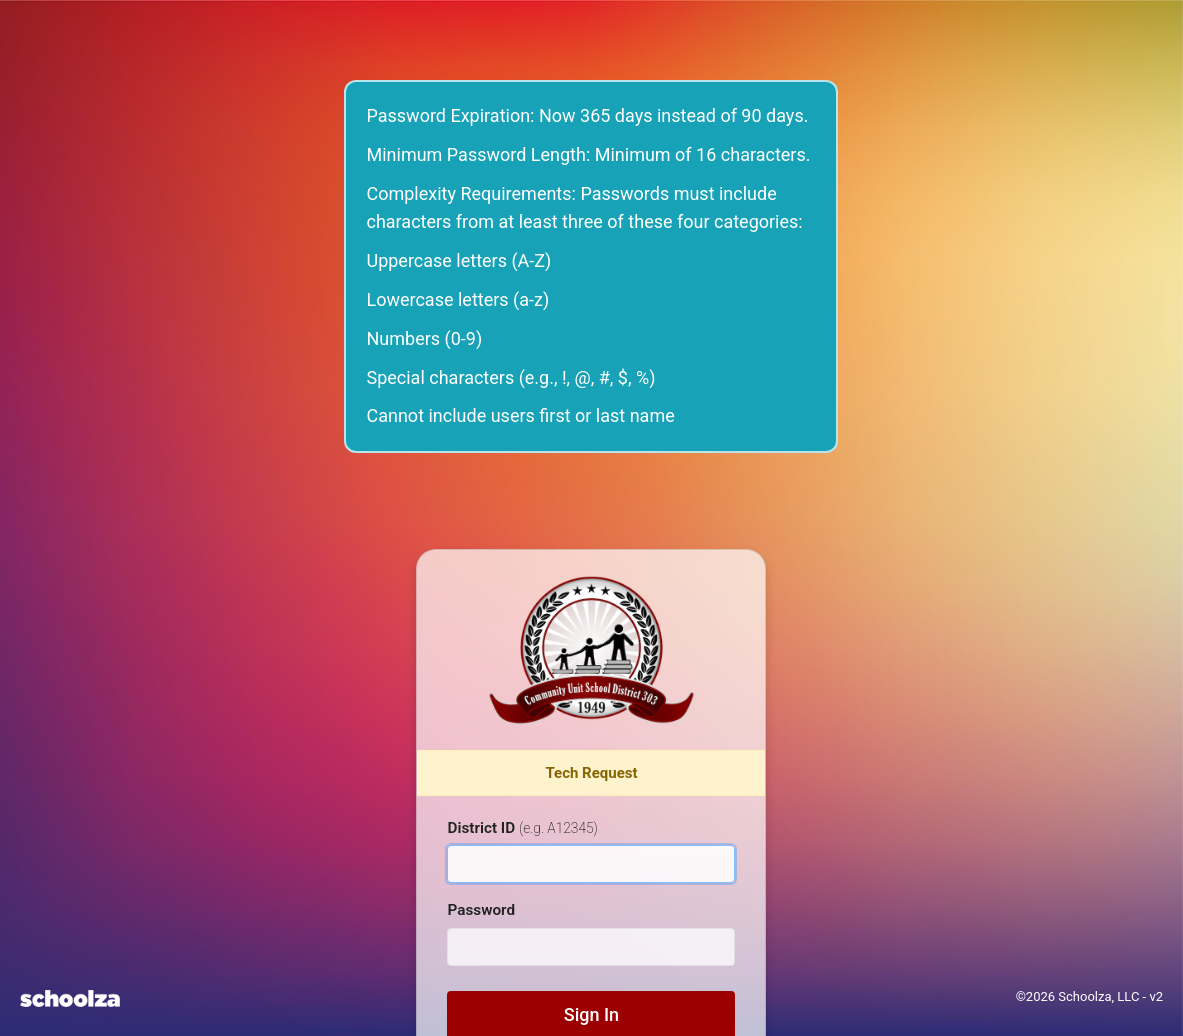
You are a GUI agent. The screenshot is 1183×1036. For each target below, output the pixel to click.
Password (481, 910)
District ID (522, 828)
